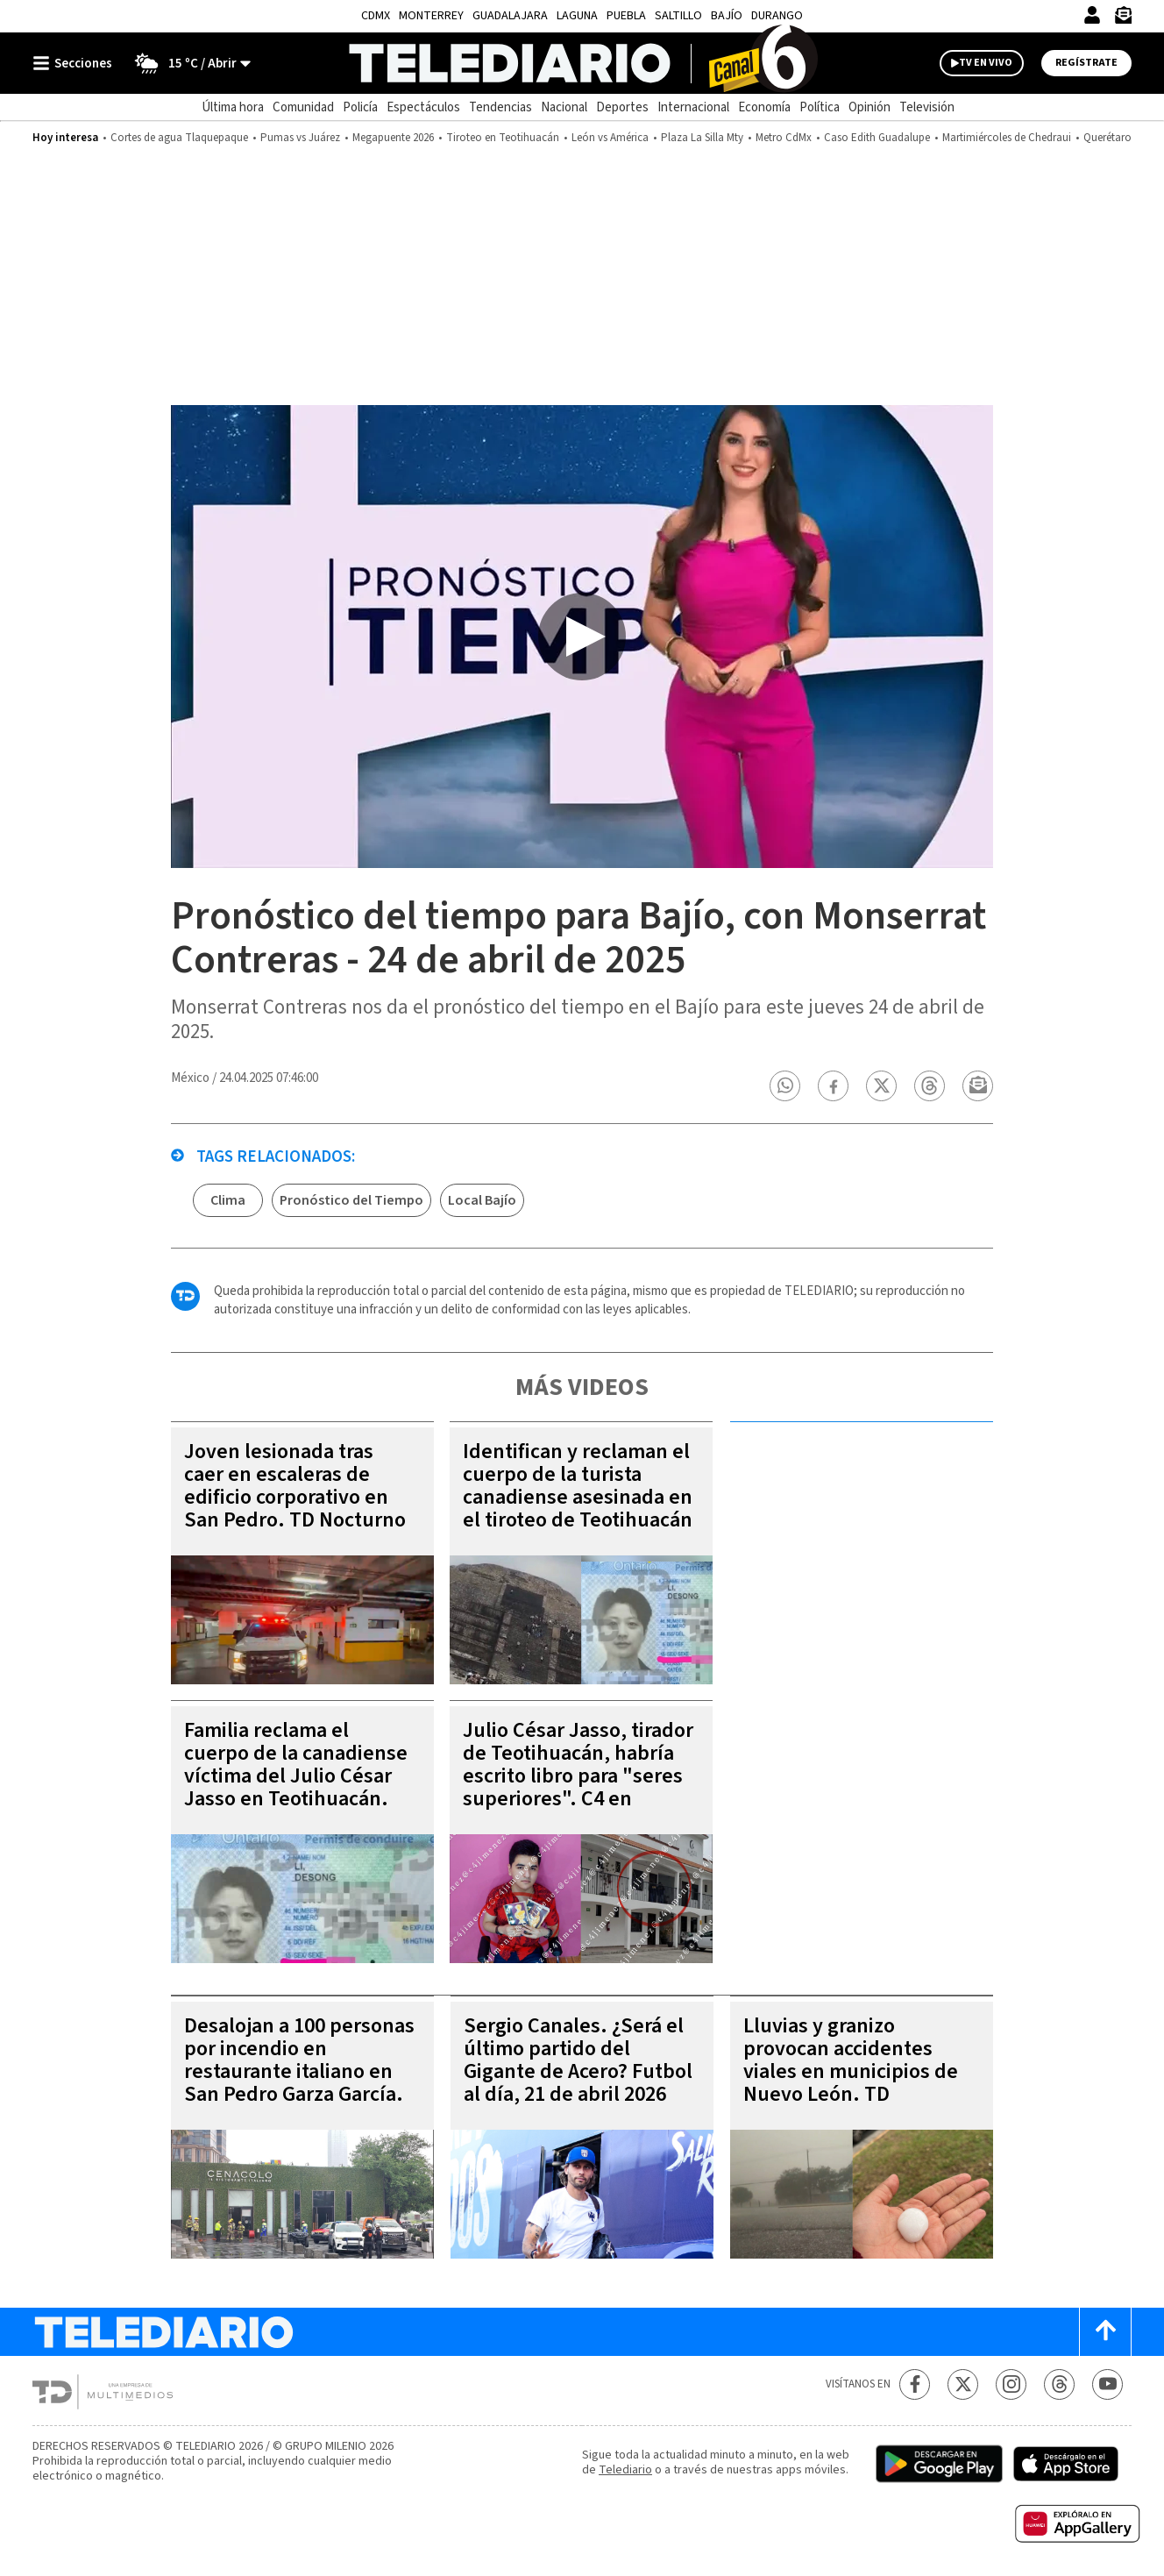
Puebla (626, 16)
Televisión (927, 107)
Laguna (577, 16)
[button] (785, 1086)
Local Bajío (482, 1200)
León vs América (610, 138)
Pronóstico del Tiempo (351, 1200)
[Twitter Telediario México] (963, 2384)
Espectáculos (423, 107)
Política (819, 107)
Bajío (726, 16)
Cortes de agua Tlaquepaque (179, 138)
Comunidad (303, 107)
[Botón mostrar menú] (76, 63)
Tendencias (500, 107)
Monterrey (431, 16)
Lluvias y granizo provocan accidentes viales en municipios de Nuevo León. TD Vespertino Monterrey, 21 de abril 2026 (859, 2082)
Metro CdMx (784, 138)
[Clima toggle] (187, 63)
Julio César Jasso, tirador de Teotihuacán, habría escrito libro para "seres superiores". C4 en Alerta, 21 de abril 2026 (578, 1776)
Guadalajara (510, 16)
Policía (360, 107)
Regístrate (1086, 62)
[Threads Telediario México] (1059, 2384)
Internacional (693, 107)
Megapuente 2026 (393, 138)
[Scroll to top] (1105, 2332)
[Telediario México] (582, 63)
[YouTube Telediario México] (1107, 2384)
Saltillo (678, 16)
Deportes (622, 107)
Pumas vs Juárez (300, 138)
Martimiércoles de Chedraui (1006, 138)
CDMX (375, 16)
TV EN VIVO (985, 62)
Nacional (564, 107)
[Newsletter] (1123, 18)
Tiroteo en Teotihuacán (502, 138)
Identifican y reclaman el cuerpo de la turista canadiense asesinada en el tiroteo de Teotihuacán (577, 1485)
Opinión (869, 107)
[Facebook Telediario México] (914, 2384)
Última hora (233, 107)
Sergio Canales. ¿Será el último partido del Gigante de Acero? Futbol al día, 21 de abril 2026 (578, 2060)
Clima (227, 1200)
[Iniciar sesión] (1092, 15)
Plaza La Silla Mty (702, 138)
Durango (777, 16)
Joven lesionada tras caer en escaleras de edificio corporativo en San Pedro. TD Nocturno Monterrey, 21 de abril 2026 (295, 1508)
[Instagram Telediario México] (1011, 2384)
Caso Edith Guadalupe (877, 138)
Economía (764, 107)
